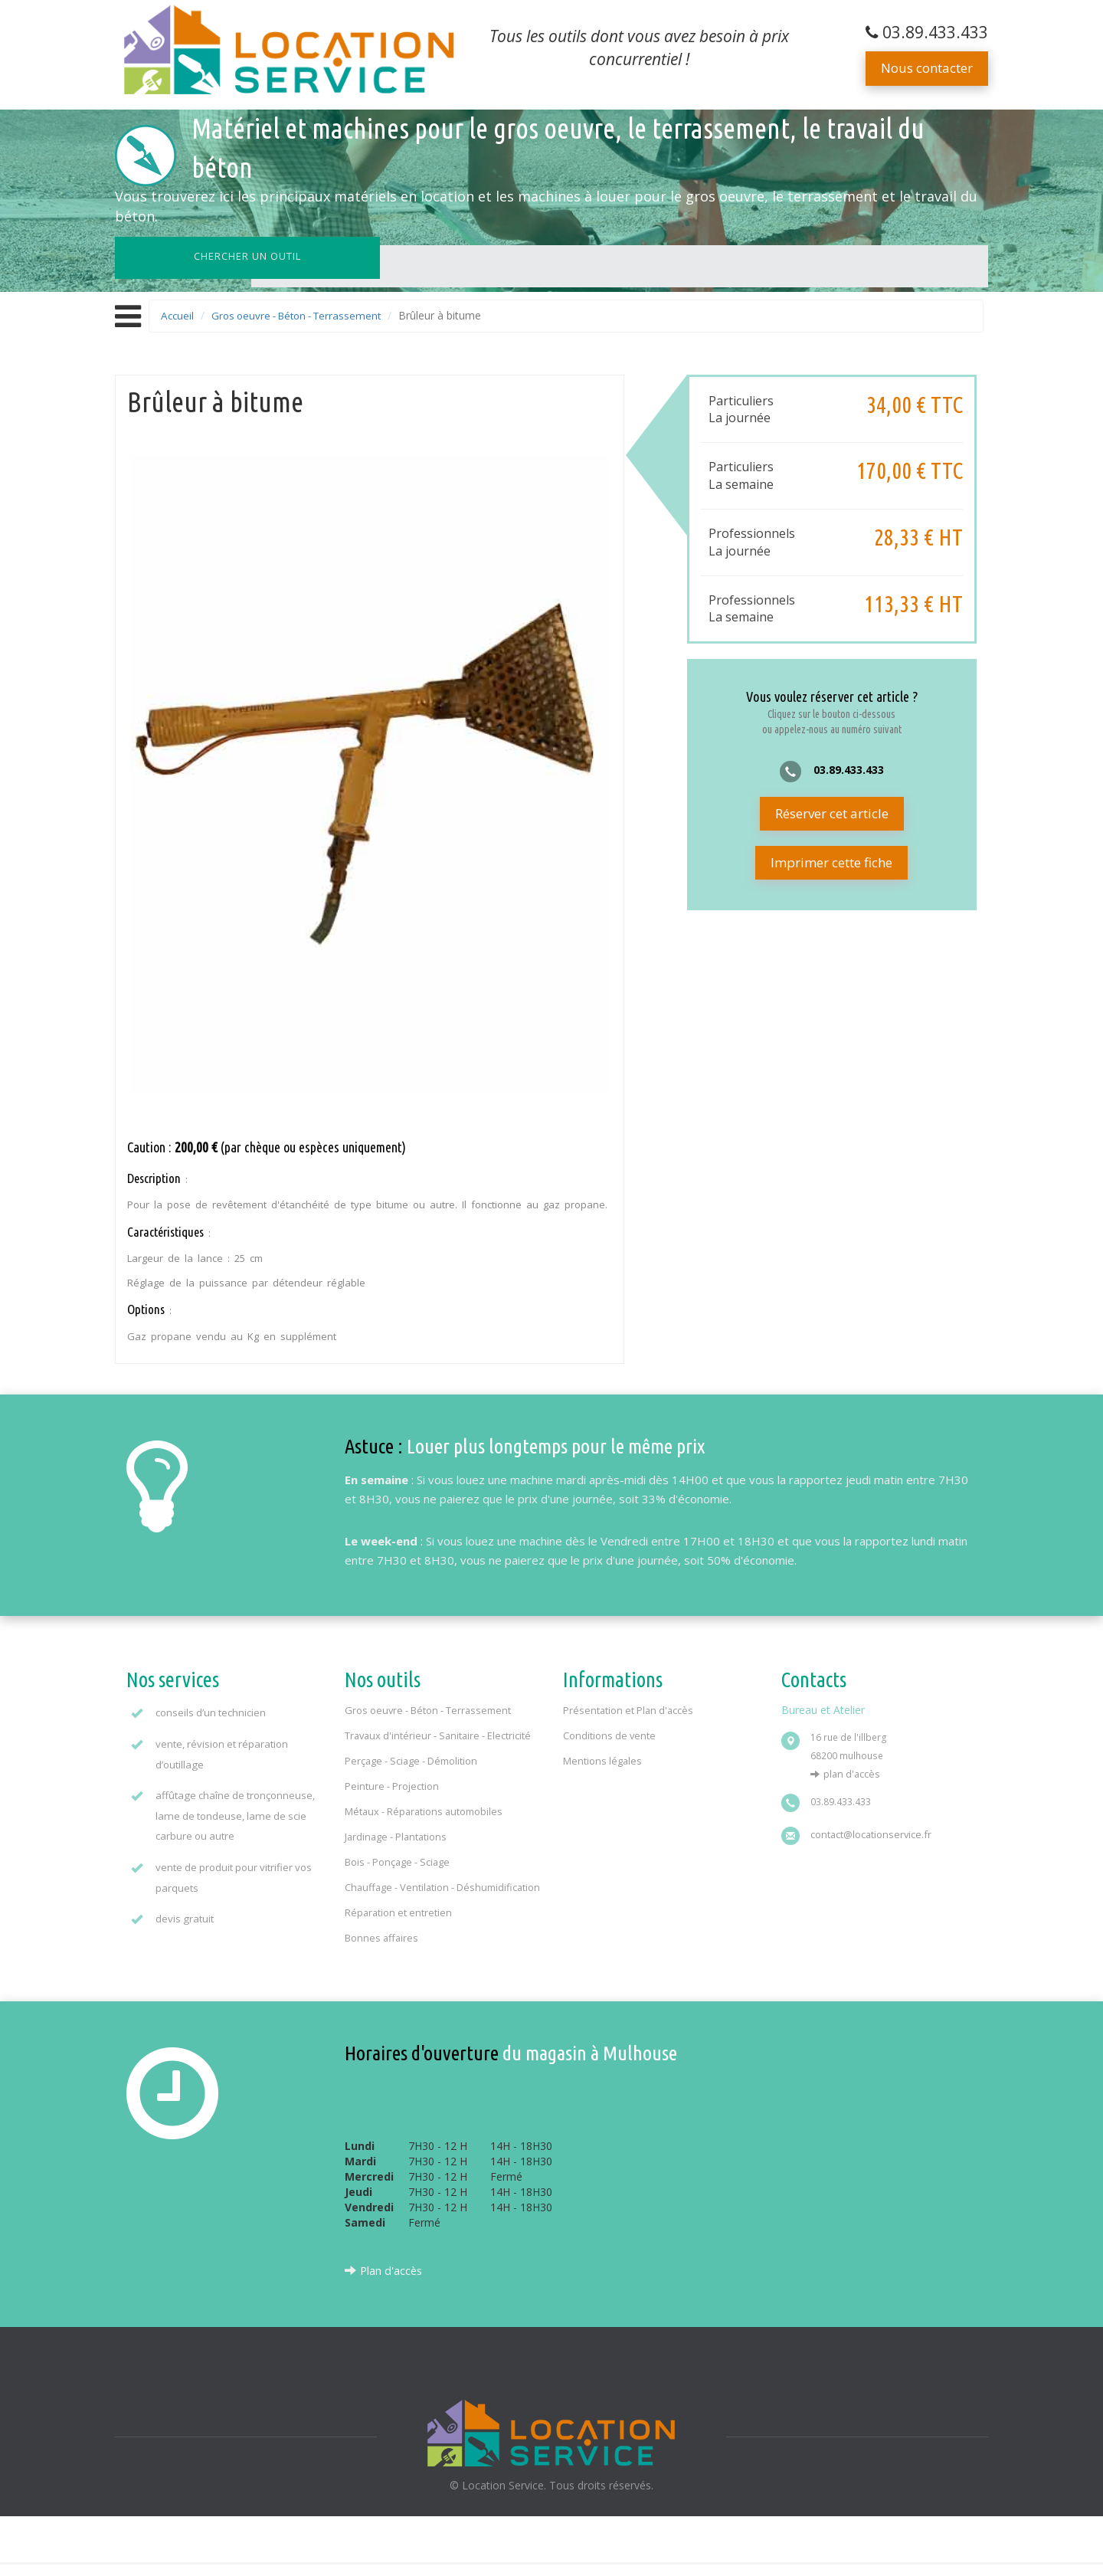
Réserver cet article (832, 814)
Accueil (178, 315)
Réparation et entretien (399, 1924)
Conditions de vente (609, 1732)
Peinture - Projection (392, 1782)
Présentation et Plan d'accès (629, 1706)
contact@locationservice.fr (872, 1830)
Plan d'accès (852, 1770)
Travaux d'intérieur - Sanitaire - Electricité (440, 1732)
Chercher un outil (202, 256)
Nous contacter (927, 68)
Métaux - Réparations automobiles (425, 1807)
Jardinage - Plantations (397, 1833)
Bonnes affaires (382, 1949)
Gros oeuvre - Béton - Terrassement (303, 315)
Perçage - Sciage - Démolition (412, 1757)
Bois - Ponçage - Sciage (398, 1858)
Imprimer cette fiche (831, 863)
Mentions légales (603, 1757)
